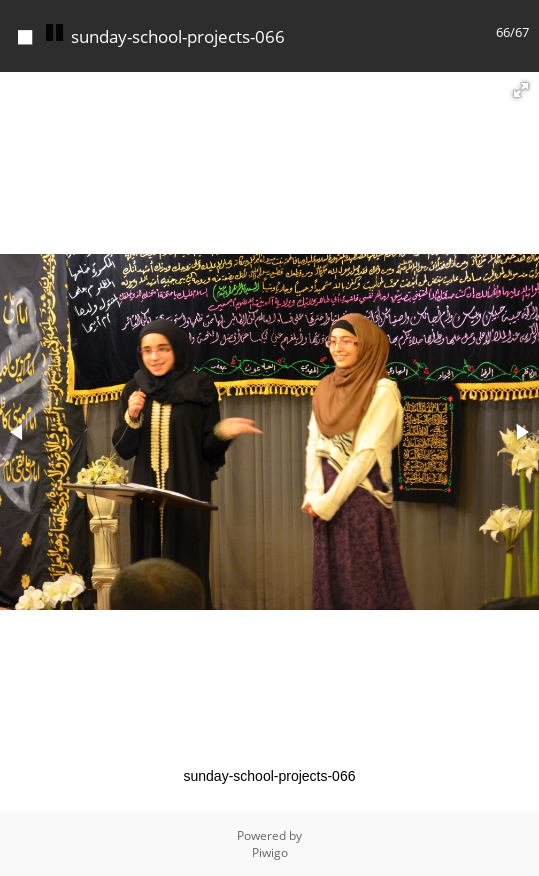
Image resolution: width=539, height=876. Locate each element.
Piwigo (270, 852)
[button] (521, 90)
